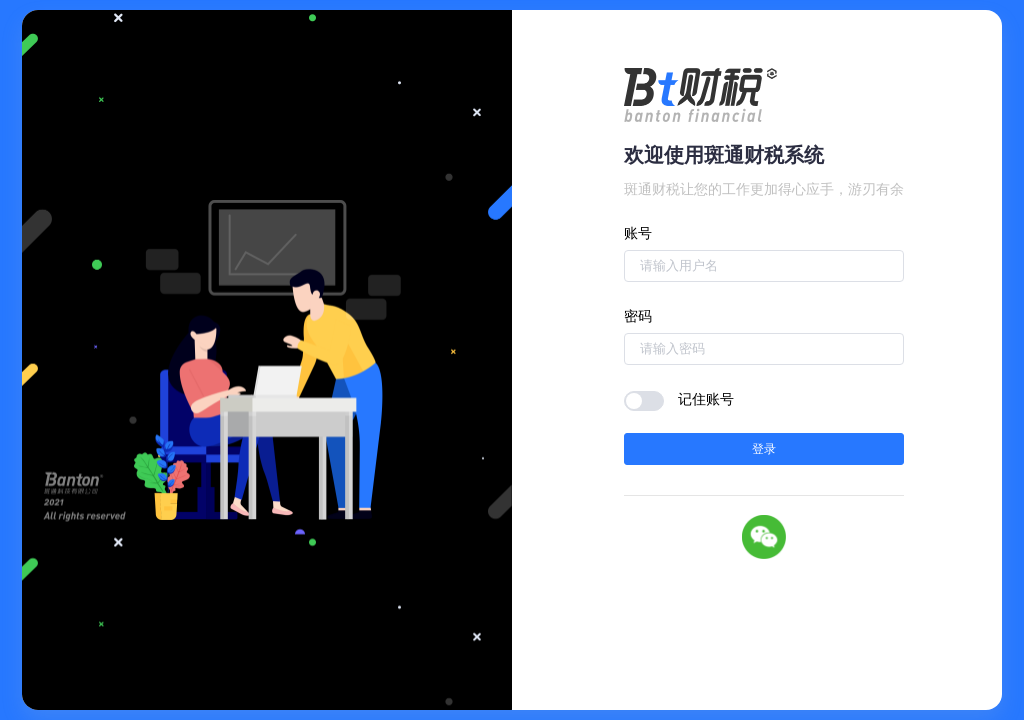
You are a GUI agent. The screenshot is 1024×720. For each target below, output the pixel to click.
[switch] (644, 401)
